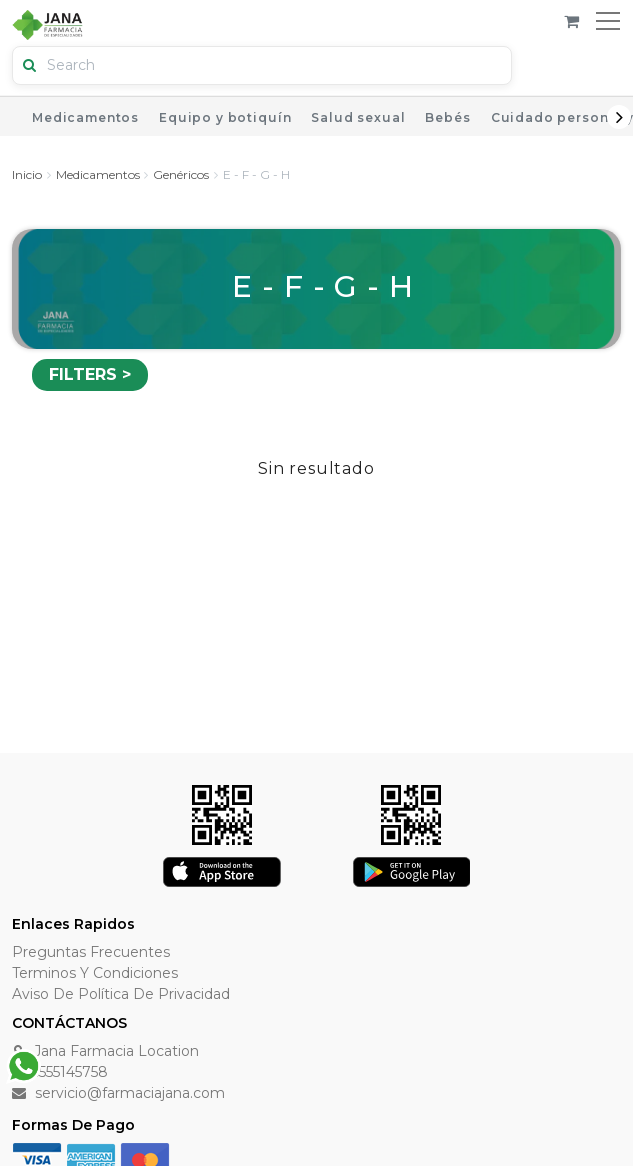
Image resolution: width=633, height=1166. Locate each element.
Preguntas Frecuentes (91, 952)
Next (619, 117)
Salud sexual (358, 117)
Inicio (27, 174)
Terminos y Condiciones (95, 973)
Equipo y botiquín (225, 117)
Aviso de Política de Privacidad (121, 994)
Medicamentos (85, 117)
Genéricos (181, 174)
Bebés (447, 117)
